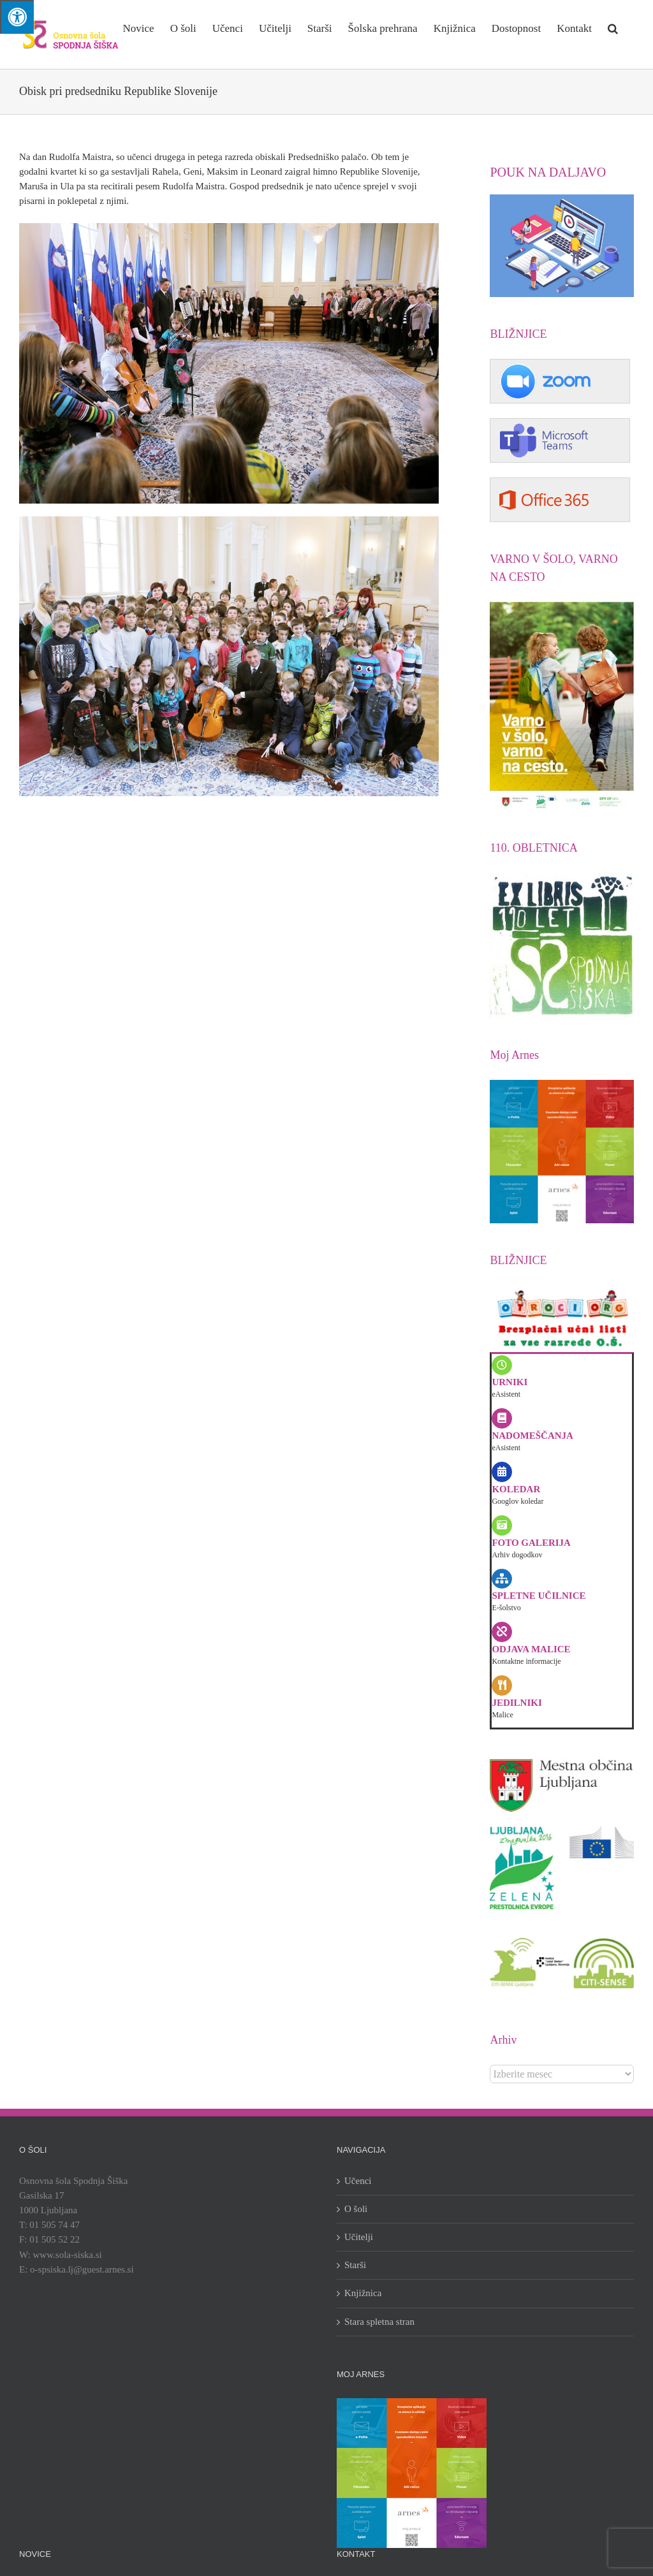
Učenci (357, 2181)
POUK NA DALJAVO (548, 172)
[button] (613, 27)
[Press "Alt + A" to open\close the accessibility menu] (17, 17)
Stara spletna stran (379, 2322)
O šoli (355, 2209)
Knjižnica (362, 2293)
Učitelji (358, 2237)
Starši (355, 2265)
